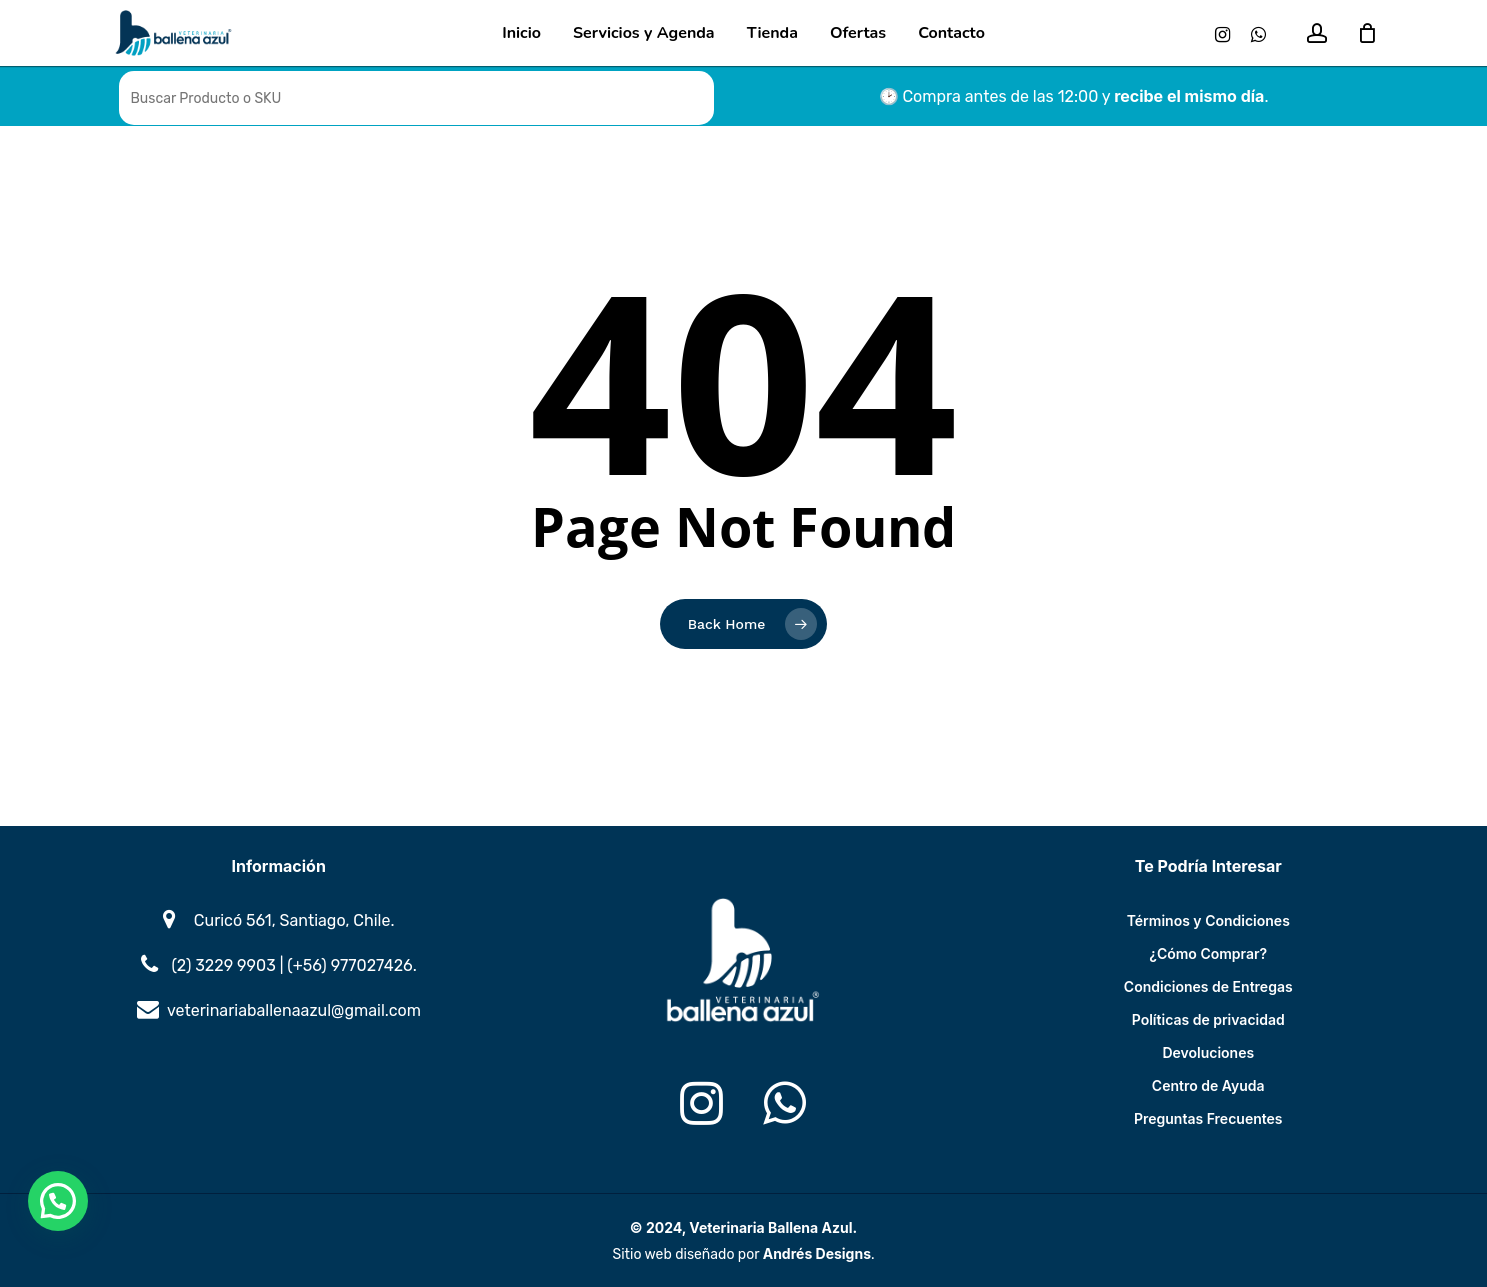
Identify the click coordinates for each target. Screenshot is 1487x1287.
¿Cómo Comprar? (1208, 953)
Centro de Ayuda (1208, 1085)
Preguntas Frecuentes (1208, 1118)
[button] (58, 1201)
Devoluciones (1208, 1052)
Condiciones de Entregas (1208, 986)
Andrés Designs (817, 1253)
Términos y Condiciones (1208, 920)
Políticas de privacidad (1208, 1019)
